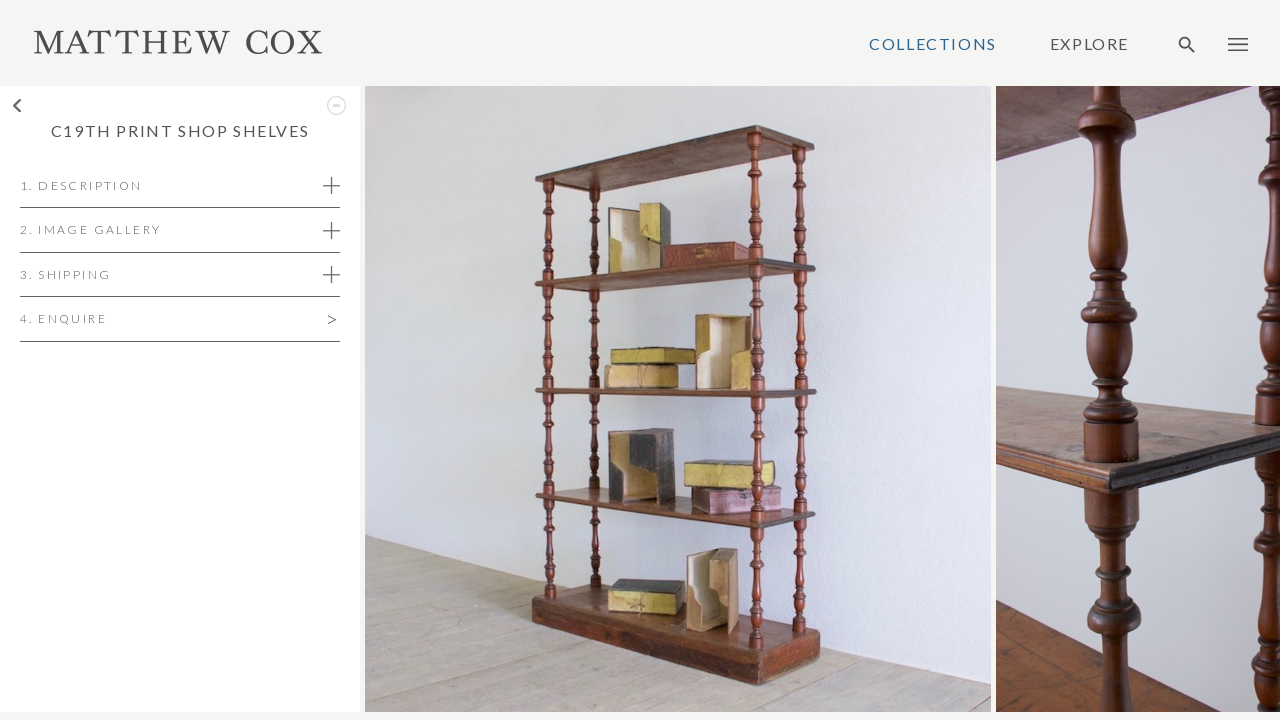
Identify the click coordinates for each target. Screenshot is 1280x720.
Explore (1089, 44)
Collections (933, 44)
